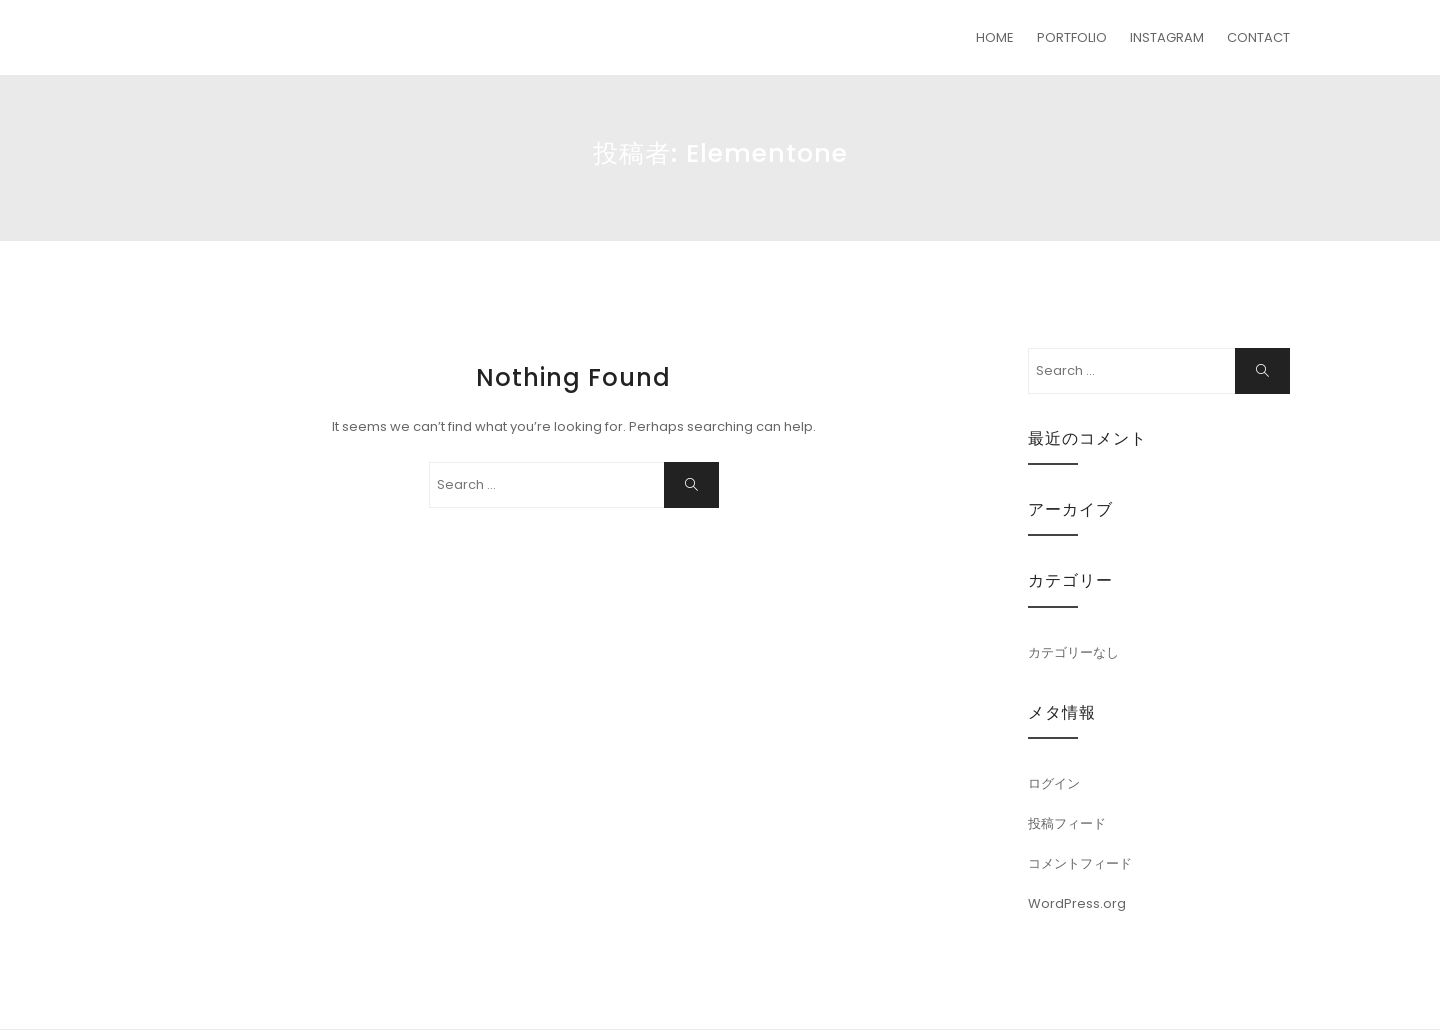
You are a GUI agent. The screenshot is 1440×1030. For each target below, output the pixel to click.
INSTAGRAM (1167, 37)
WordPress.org (1077, 903)
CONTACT (1258, 37)
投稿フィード (1067, 823)
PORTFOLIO (1072, 37)
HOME (995, 37)
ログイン (1054, 783)
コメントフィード (1080, 863)
